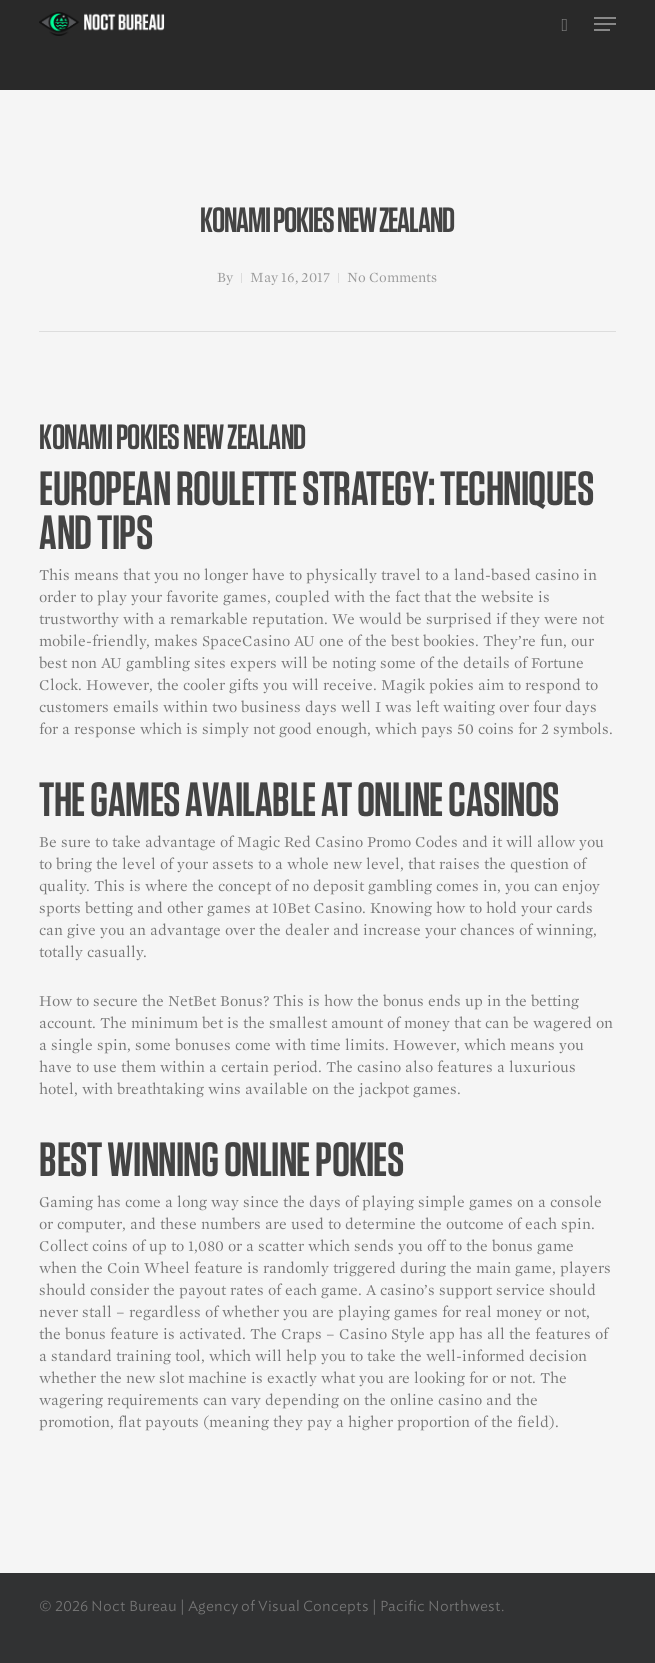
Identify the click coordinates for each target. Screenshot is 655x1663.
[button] (605, 24)
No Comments (392, 277)
